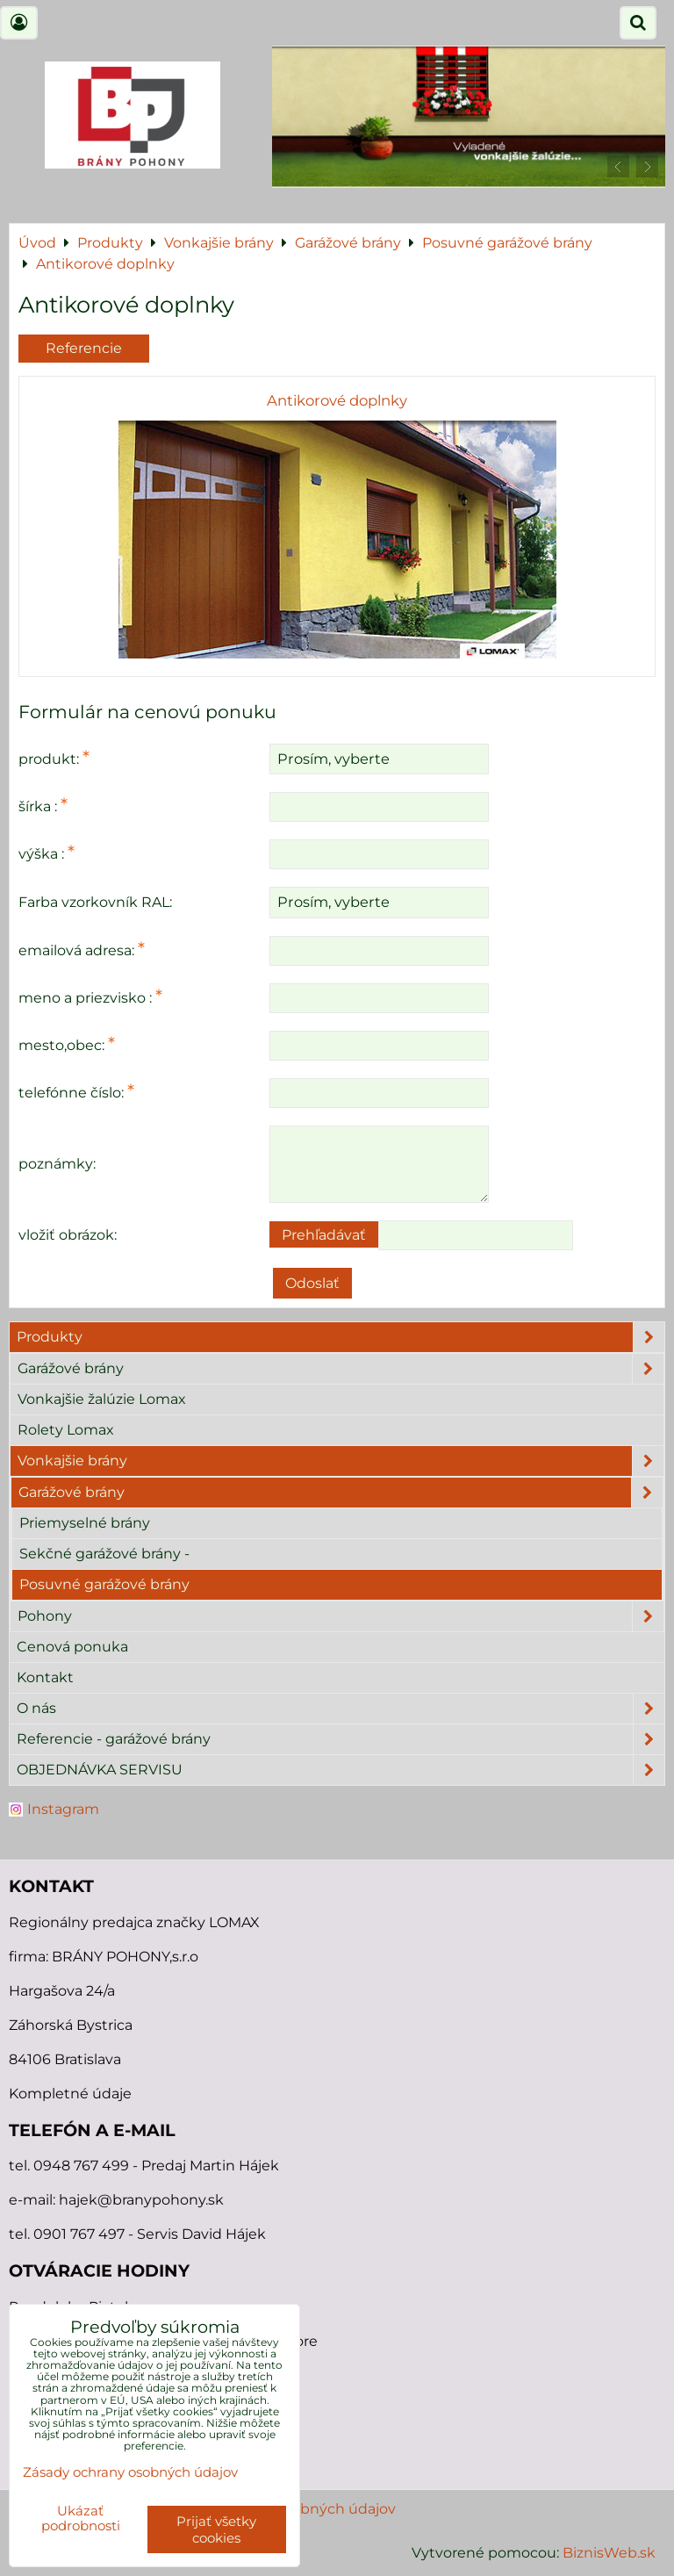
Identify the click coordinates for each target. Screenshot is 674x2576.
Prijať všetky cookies (216, 2529)
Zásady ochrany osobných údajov (130, 2472)
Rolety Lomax (66, 1429)
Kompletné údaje (70, 2093)
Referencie (84, 348)
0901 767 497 (79, 2234)
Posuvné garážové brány (104, 1584)
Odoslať (312, 1283)
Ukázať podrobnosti (80, 2518)
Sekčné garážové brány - (104, 1553)
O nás (340, 1708)
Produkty (340, 1337)
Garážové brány (340, 1369)
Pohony (340, 1616)
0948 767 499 (83, 2165)
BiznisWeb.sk (609, 2552)
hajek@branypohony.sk (141, 2199)
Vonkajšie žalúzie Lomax (102, 1399)
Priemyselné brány (84, 1523)
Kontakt (45, 1677)
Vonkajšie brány (340, 1461)
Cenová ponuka (72, 1646)
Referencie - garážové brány (340, 1739)
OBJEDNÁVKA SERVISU (340, 1770)
